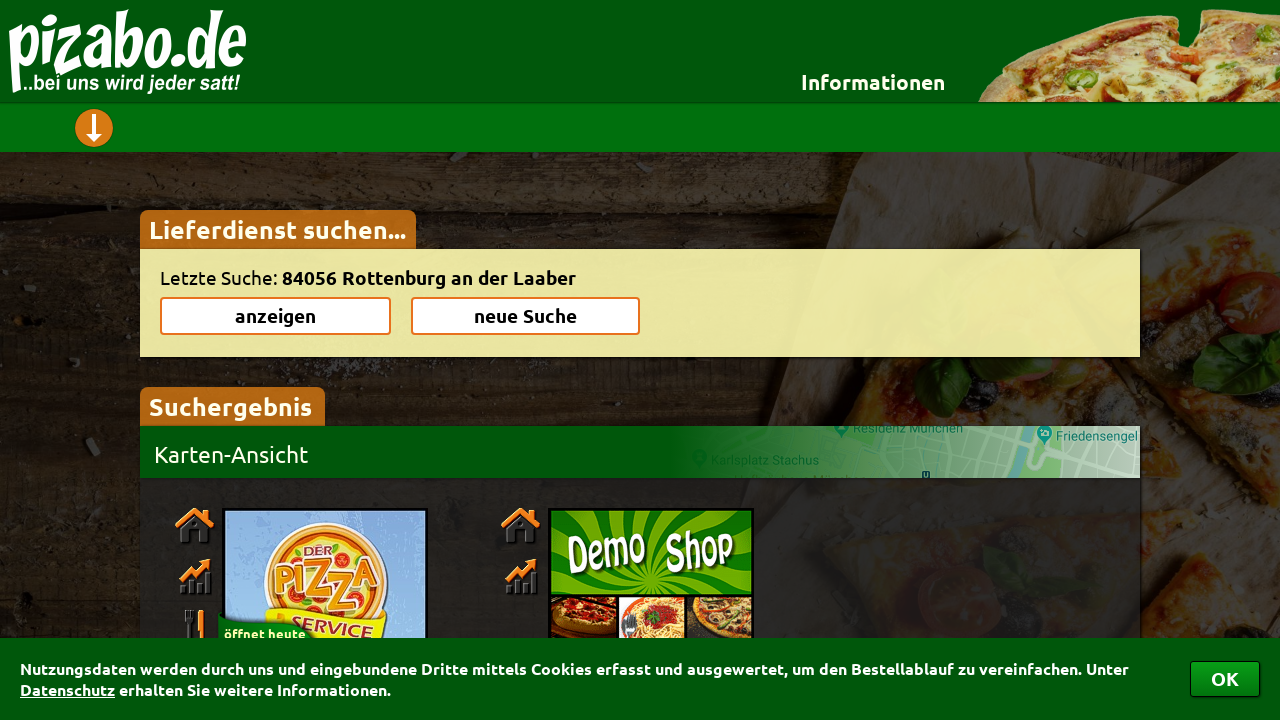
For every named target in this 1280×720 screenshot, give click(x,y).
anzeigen (275, 315)
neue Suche (525, 315)
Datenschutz (67, 689)
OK (1225, 678)
